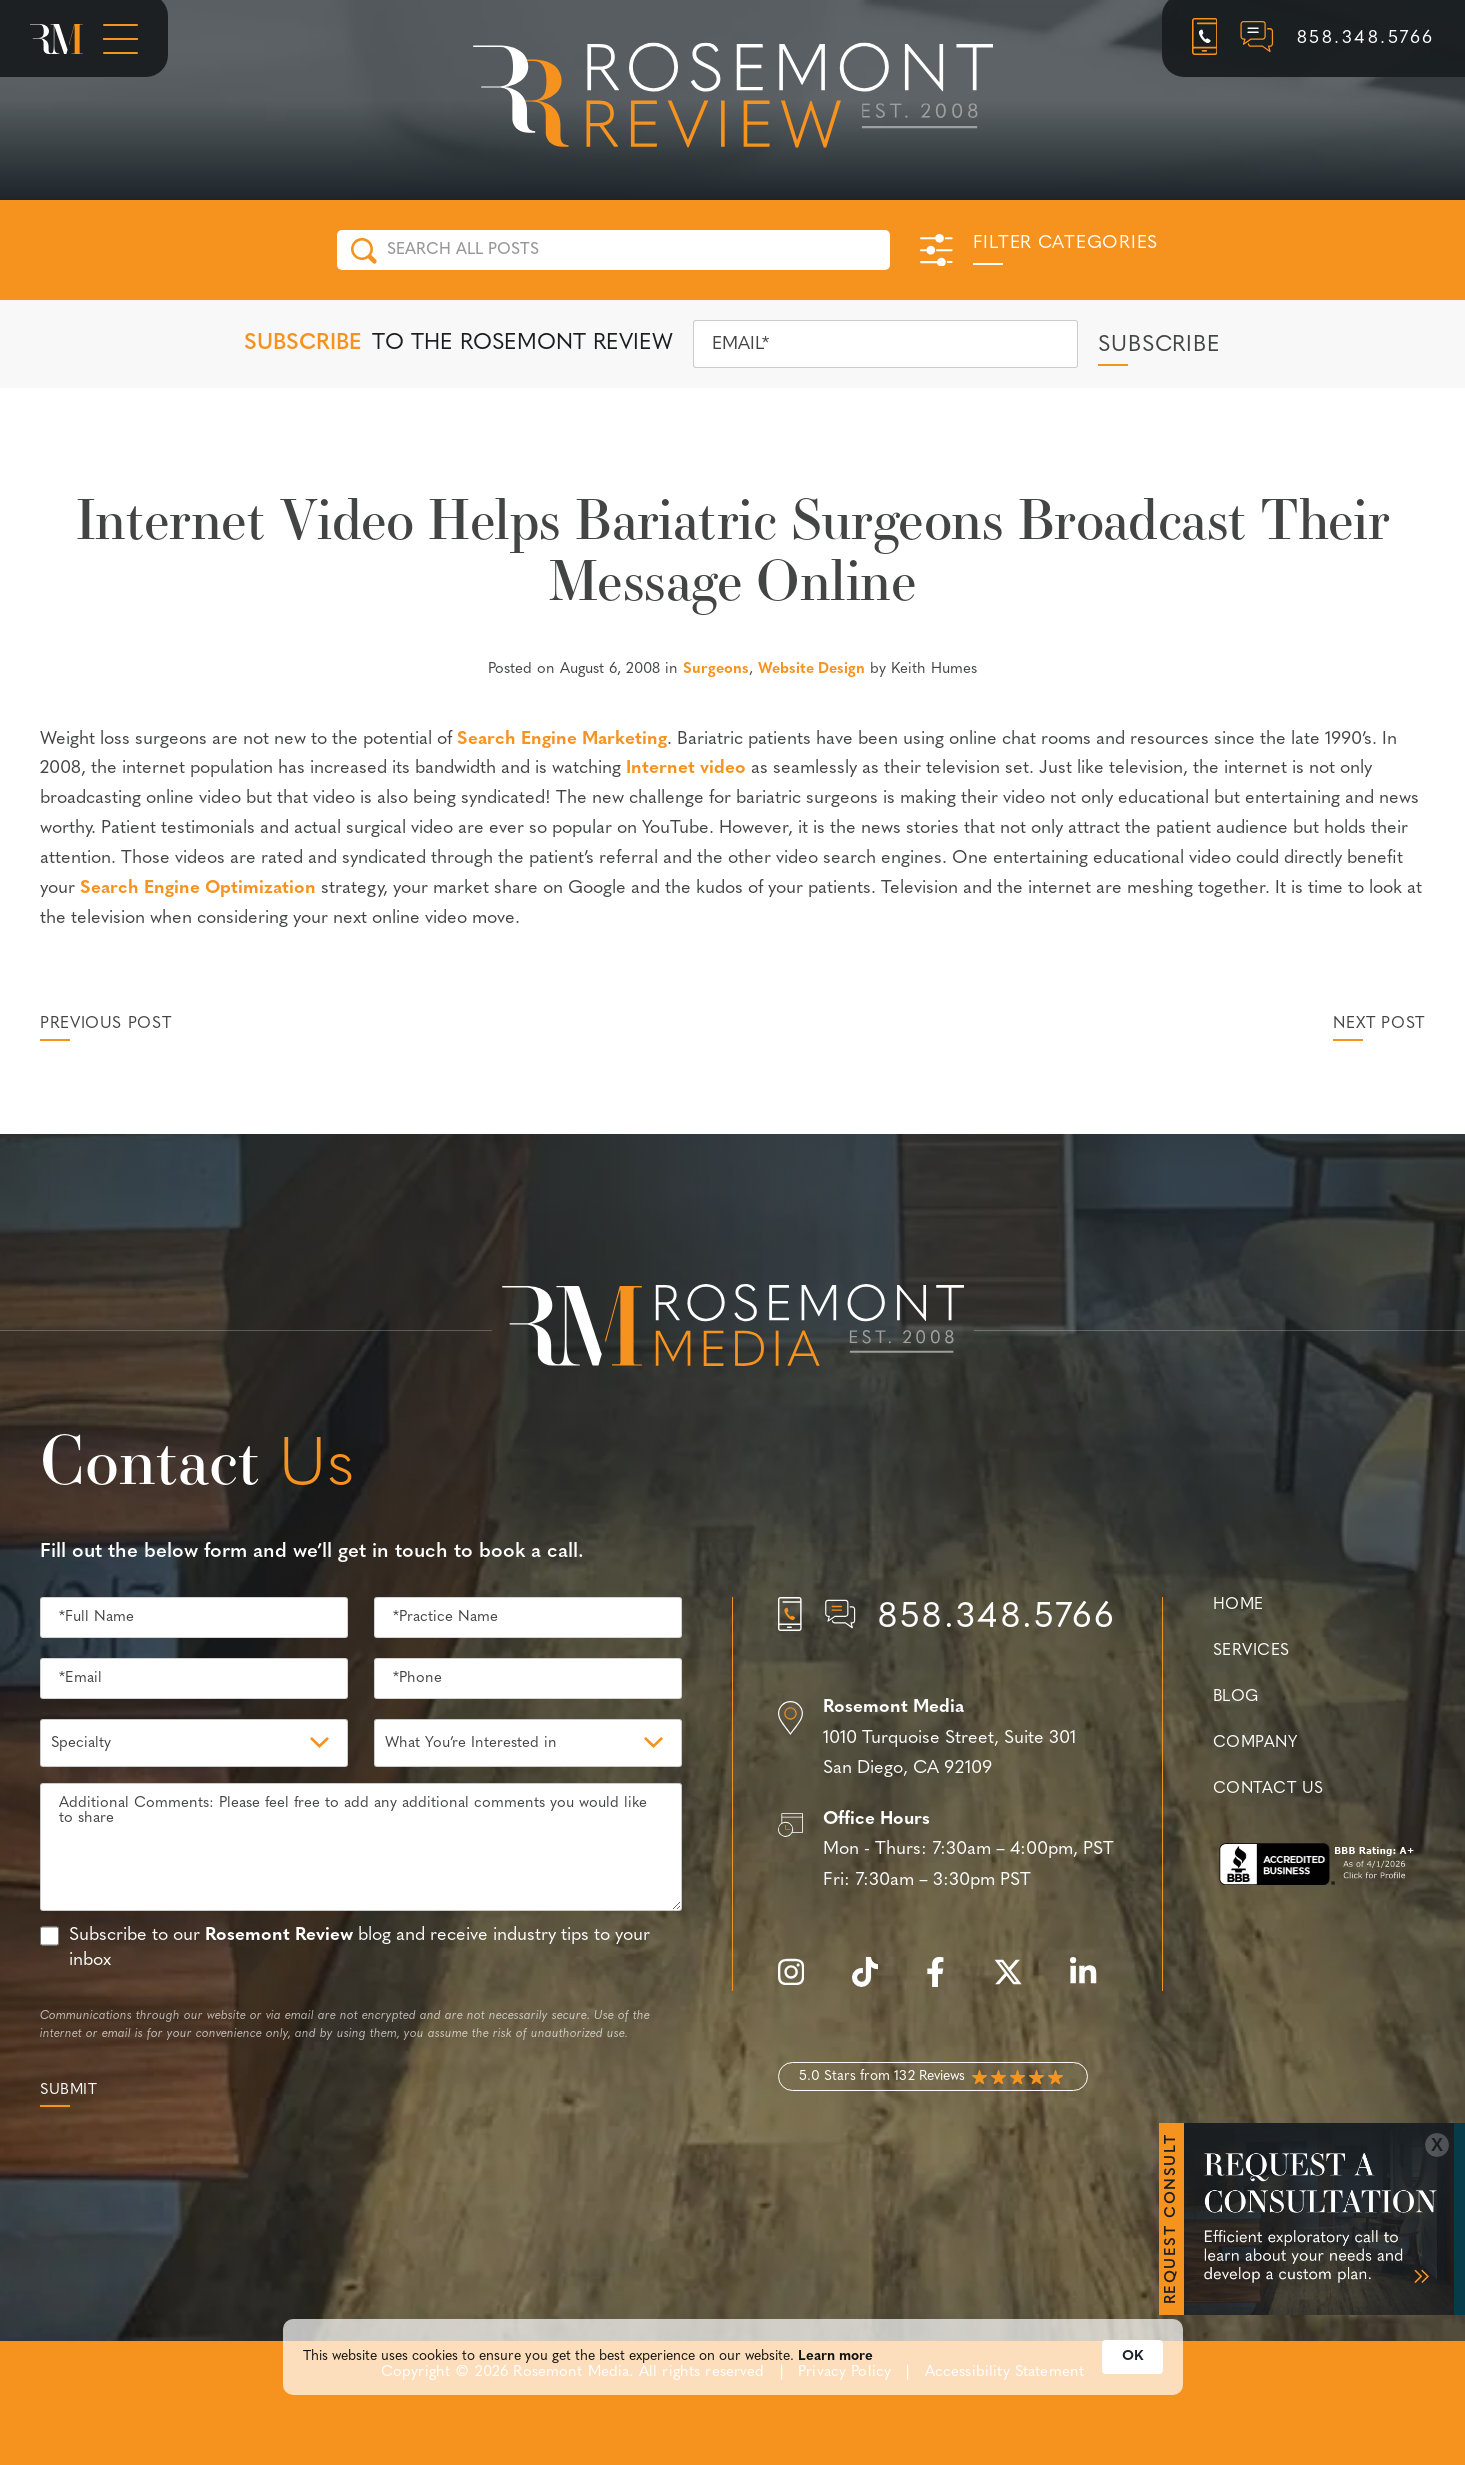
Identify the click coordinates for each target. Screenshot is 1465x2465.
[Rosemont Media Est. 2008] (733, 1329)
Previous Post (105, 1024)
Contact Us (1268, 1789)
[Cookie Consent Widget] (733, 2362)
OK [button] (1132, 2361)
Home (1238, 1605)
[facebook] (945, 1983)
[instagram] (801, 1983)
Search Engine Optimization (198, 888)
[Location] (947, 1739)
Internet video (686, 768)
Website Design (811, 669)
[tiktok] (875, 1983)
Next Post (1379, 1024)
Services (1251, 1651)
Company (1255, 1743)
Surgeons (716, 669)
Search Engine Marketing (562, 739)
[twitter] (1018, 1983)
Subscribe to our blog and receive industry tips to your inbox (359, 1948)
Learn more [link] (835, 2361)
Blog (1236, 1697)
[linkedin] (1093, 1983)
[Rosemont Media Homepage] (56, 39)
